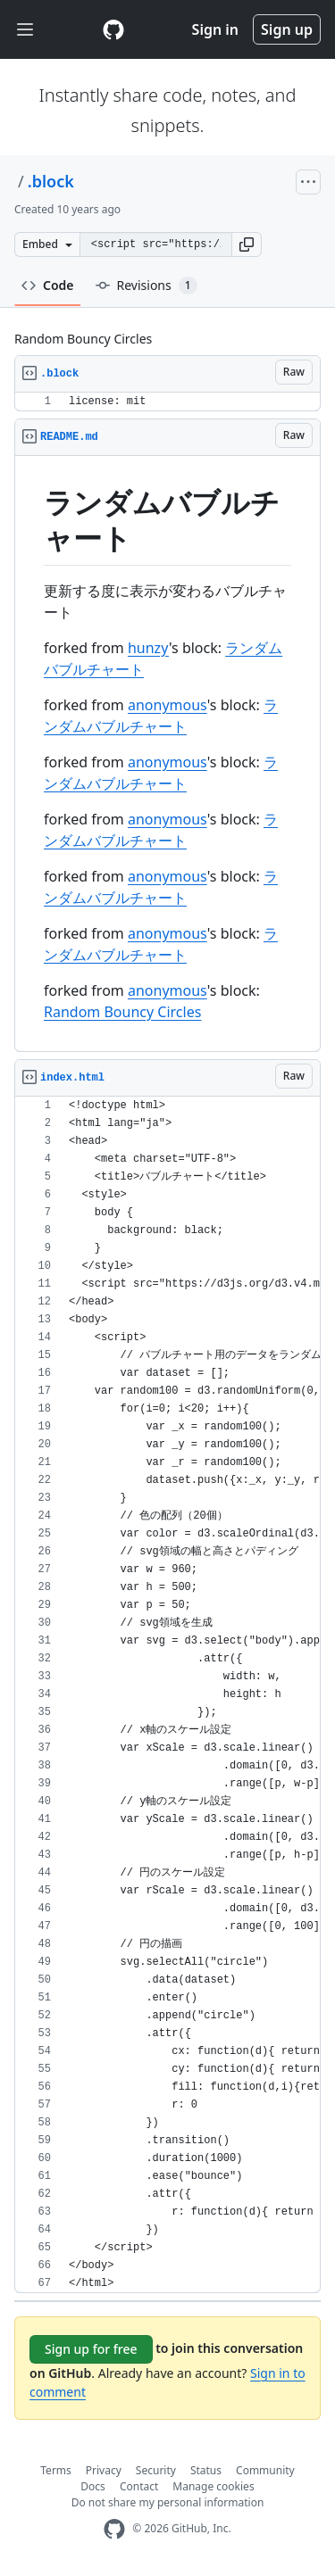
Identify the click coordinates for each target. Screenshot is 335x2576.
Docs (92, 2486)
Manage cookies (213, 2486)
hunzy (148, 648)
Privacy (103, 2470)
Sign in (215, 29)
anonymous (167, 705)
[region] (167, 402)
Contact (139, 2486)
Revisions (146, 285)
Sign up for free (91, 2348)
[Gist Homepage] (113, 29)
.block (51, 181)
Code (47, 285)
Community (265, 2470)
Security (156, 2470)
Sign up (287, 29)
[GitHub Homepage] (114, 2529)
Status (206, 2470)
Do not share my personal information (167, 2502)
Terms (55, 2470)
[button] (246, 244)
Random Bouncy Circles (122, 1012)
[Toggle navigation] (25, 30)
